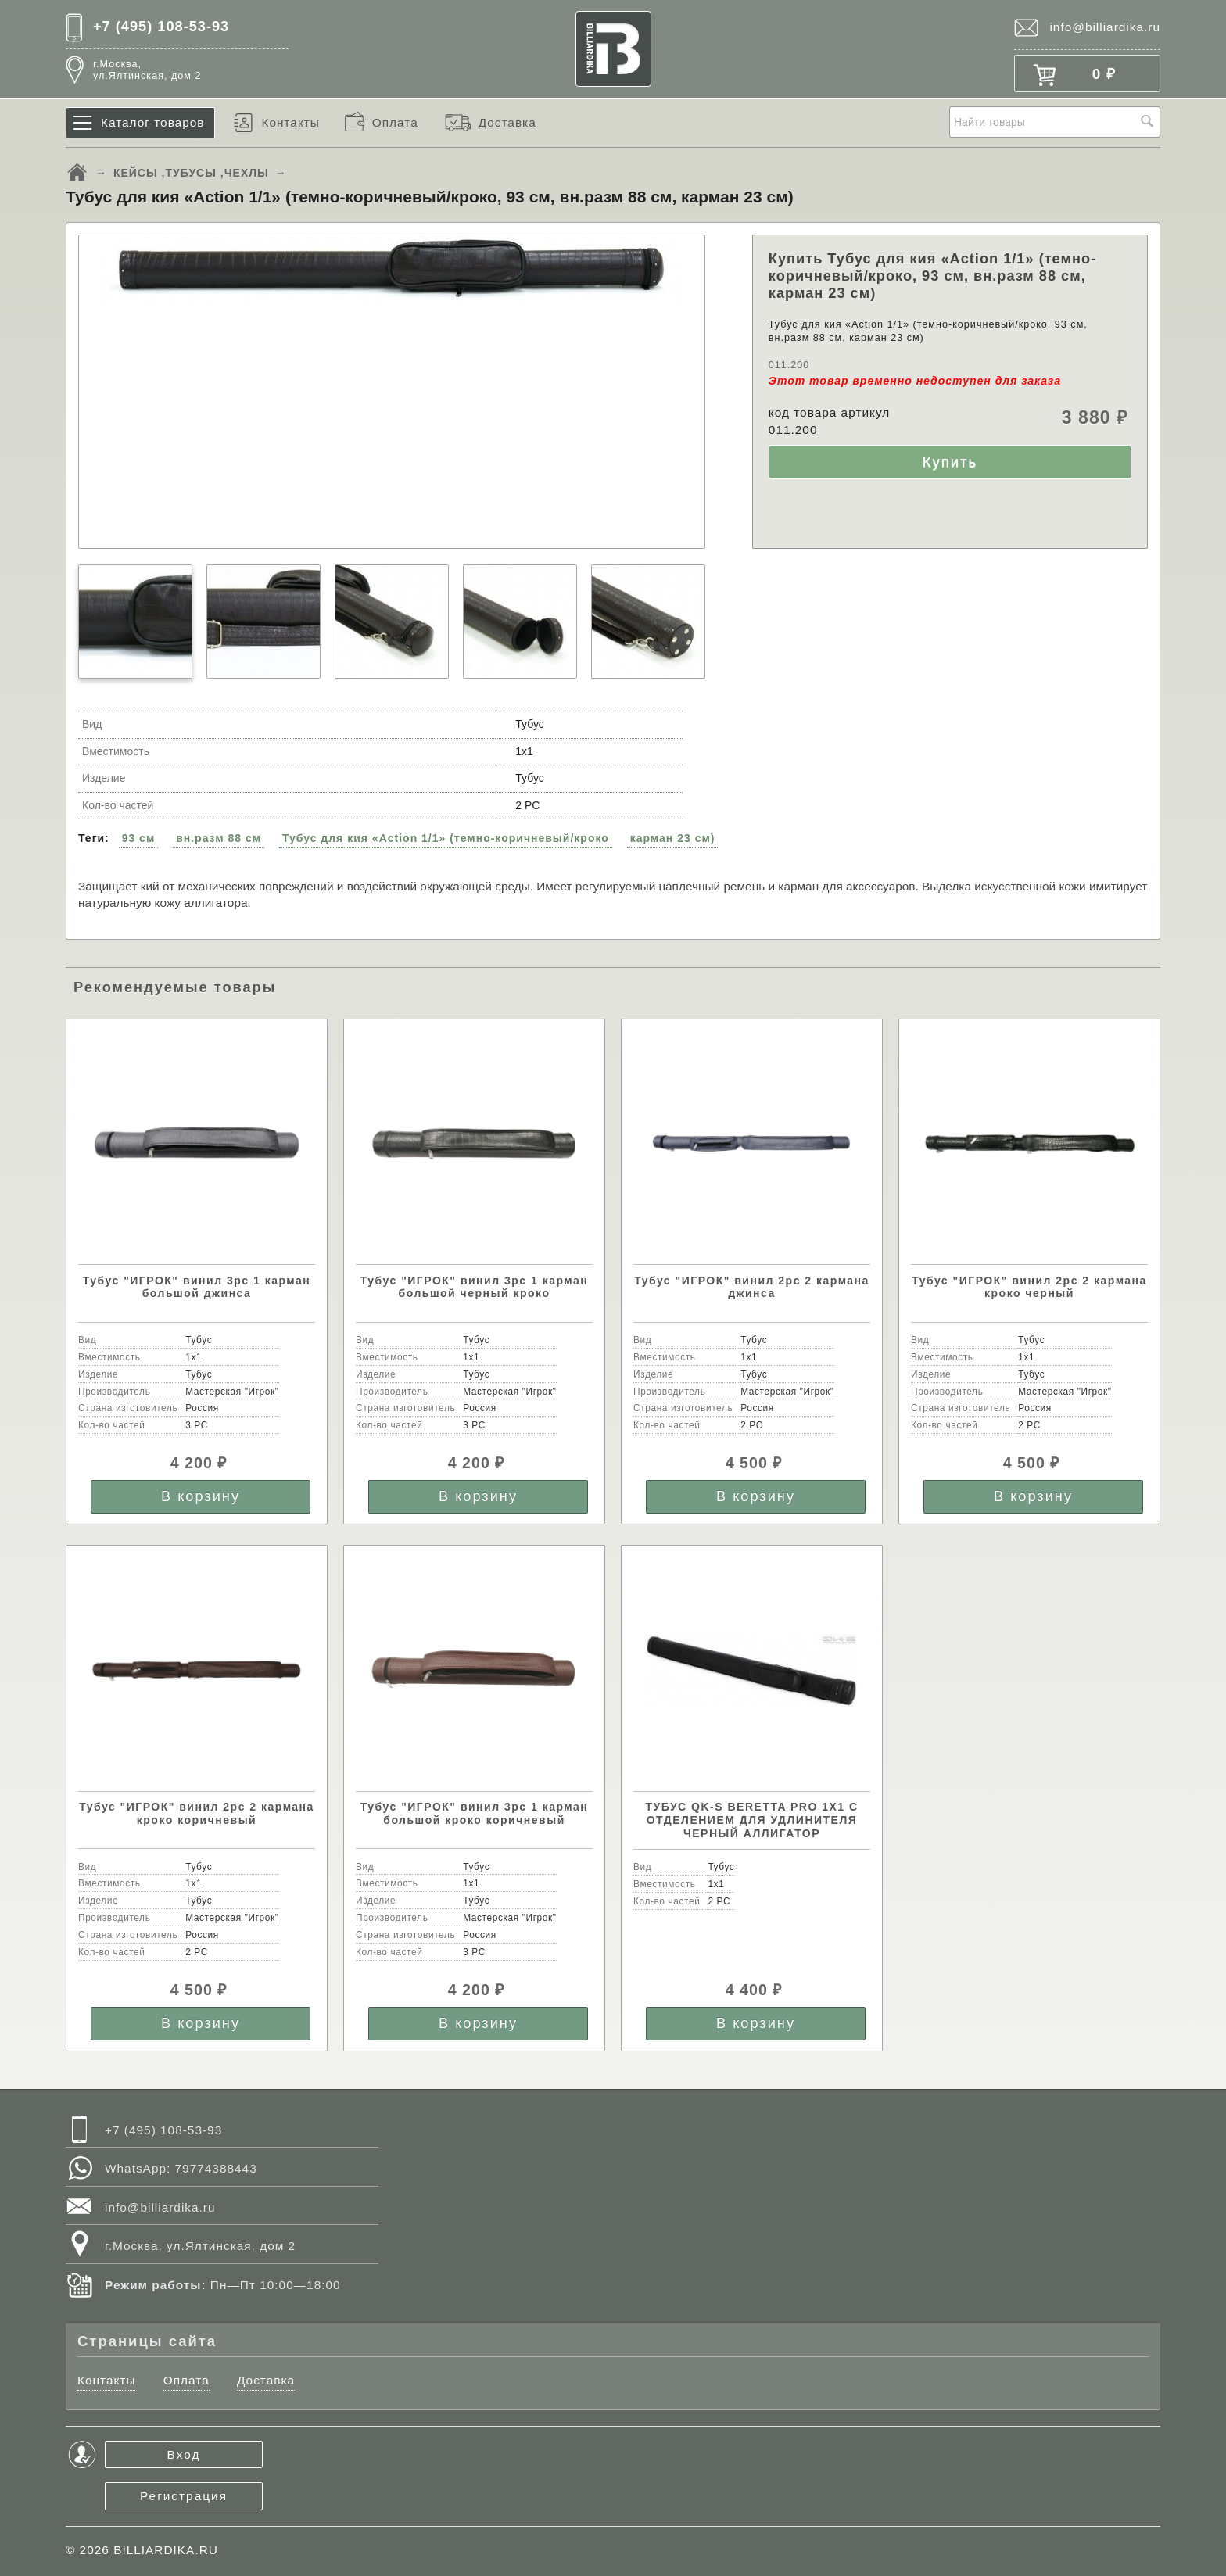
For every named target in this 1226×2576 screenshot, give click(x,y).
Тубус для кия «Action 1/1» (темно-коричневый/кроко (445, 838)
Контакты (290, 122)
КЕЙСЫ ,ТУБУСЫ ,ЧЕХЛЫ (191, 173)
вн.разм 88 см (218, 838)
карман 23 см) (672, 838)
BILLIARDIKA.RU (165, 2549)
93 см (139, 838)
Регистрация (184, 2496)
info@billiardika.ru (1104, 27)
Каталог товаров (153, 122)
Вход (184, 2454)
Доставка (507, 122)
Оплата (395, 122)
